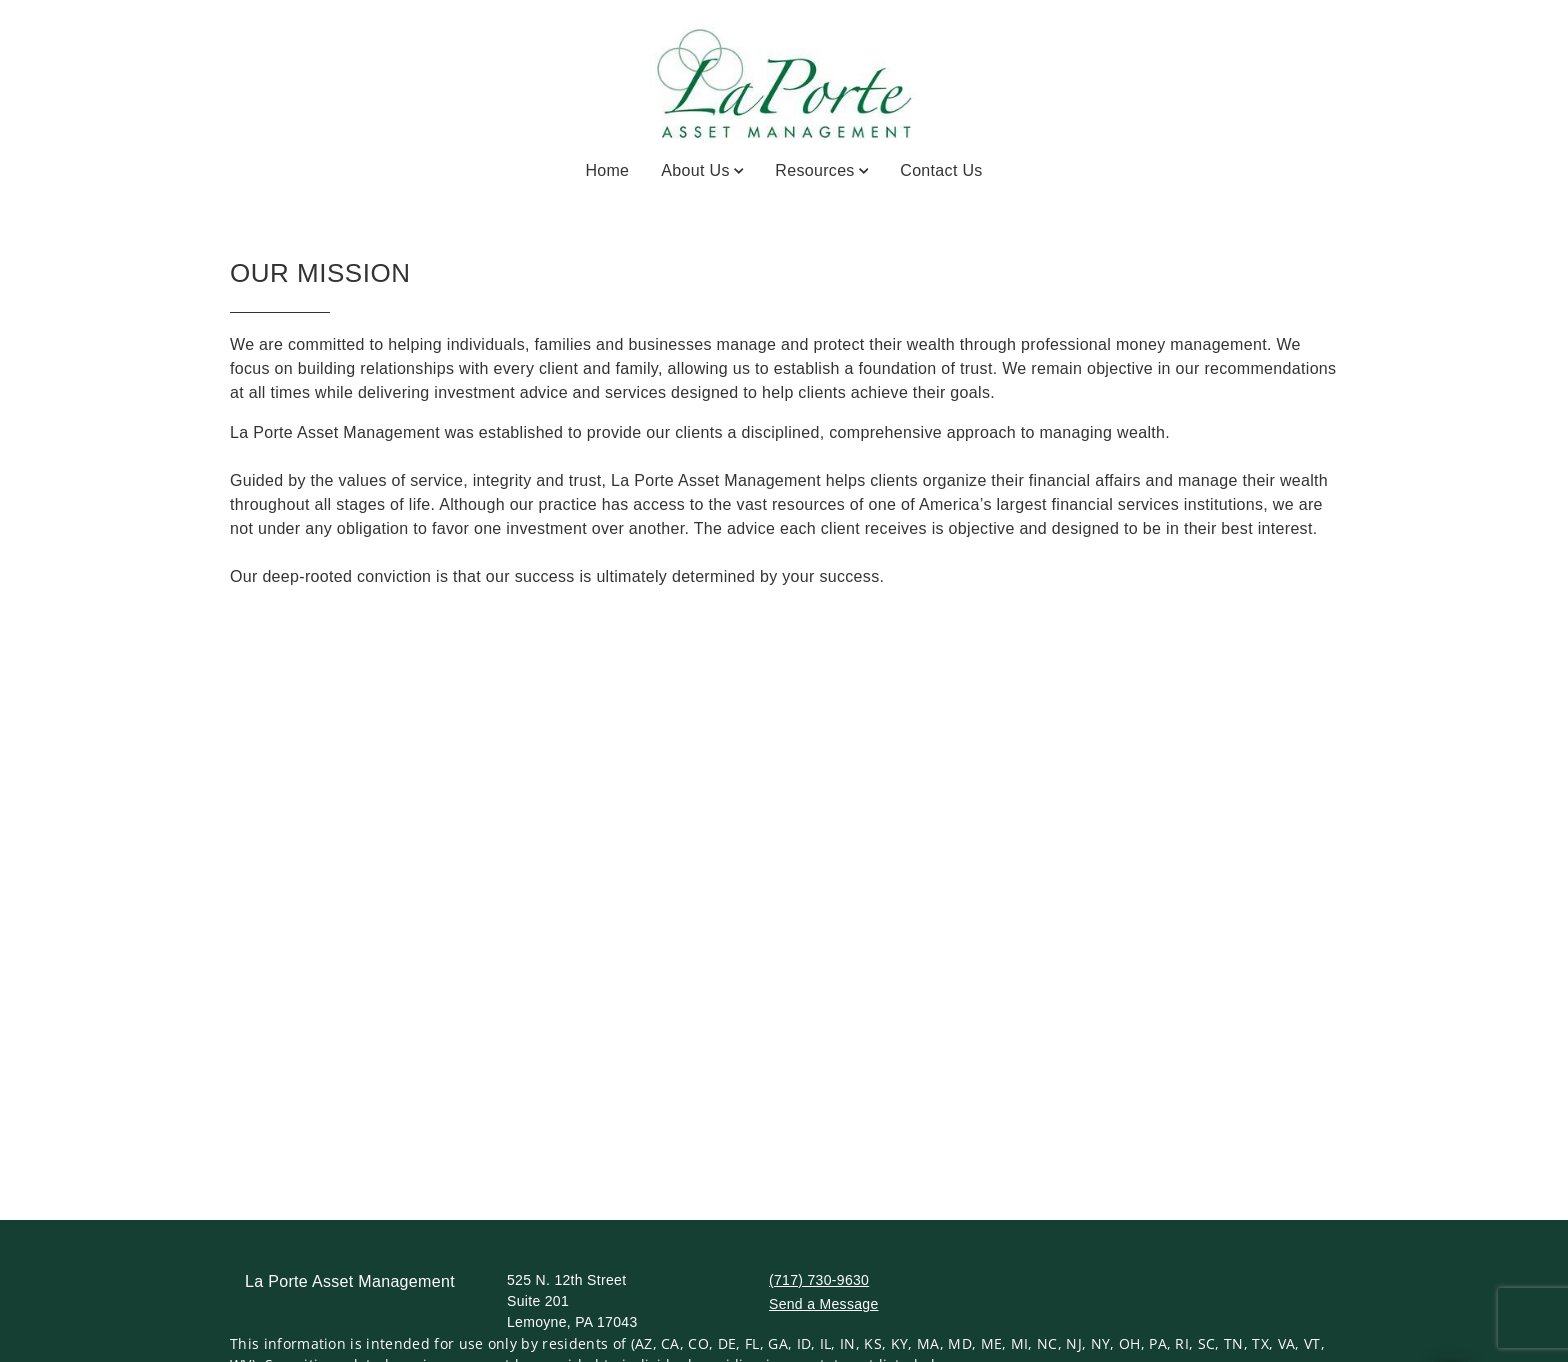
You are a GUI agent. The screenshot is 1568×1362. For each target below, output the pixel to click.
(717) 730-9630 (819, 1280)
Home (607, 170)
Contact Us (941, 170)
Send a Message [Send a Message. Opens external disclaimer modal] (824, 1304)
